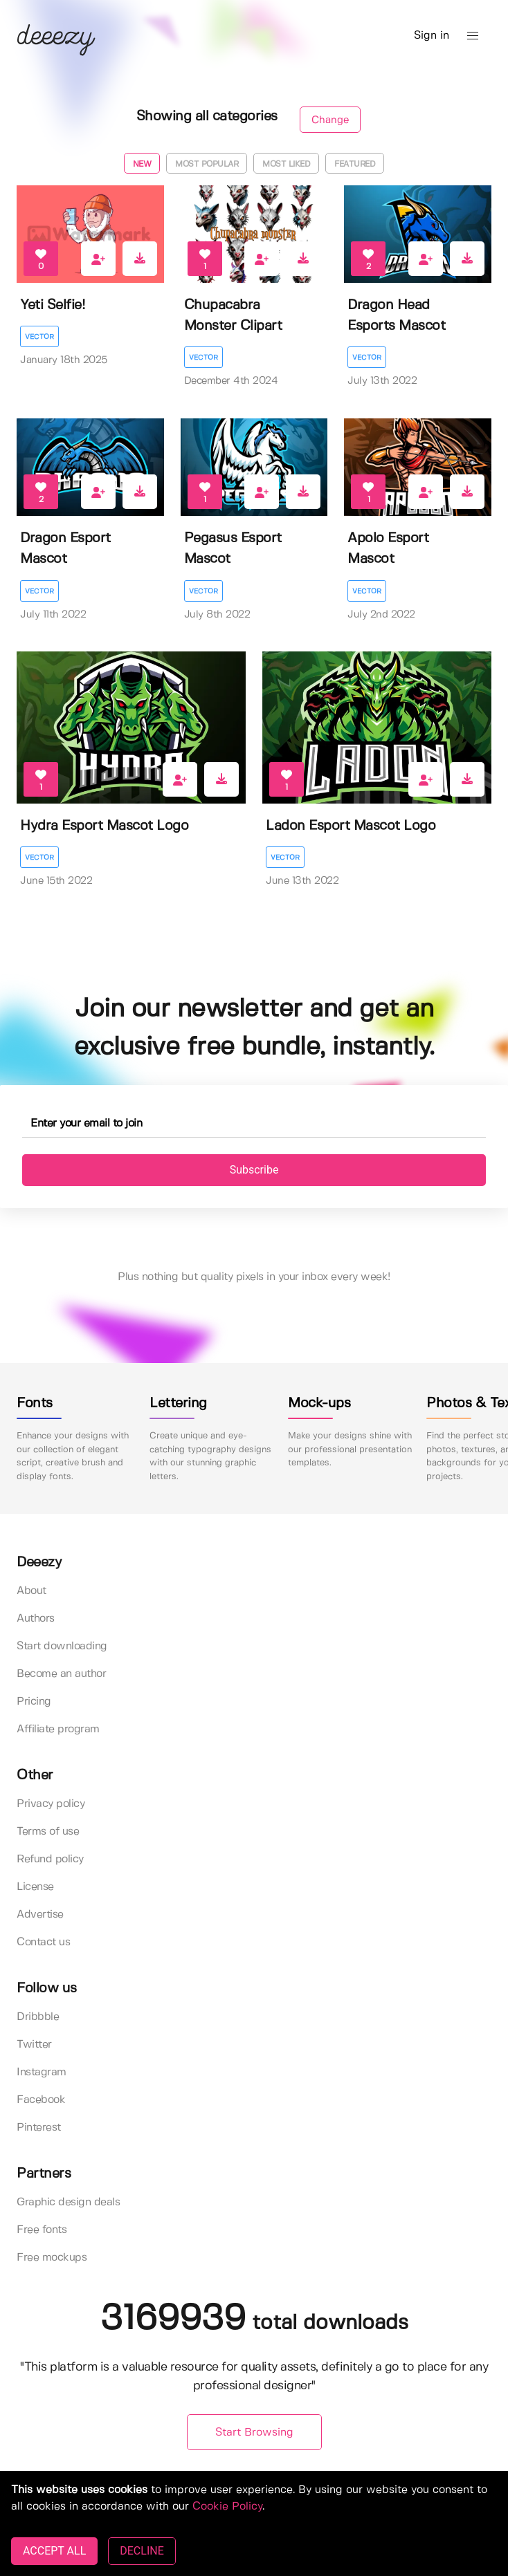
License (35, 1887)
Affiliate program (58, 1729)
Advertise (40, 1914)
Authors (36, 1618)
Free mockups (52, 2257)
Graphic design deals (68, 2202)
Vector (39, 336)
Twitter (34, 2044)
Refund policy (50, 1859)
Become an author (61, 1674)
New (142, 164)
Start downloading (62, 1646)
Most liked (286, 164)
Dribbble (38, 2017)
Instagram (41, 2072)
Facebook (41, 2100)
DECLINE (141, 2550)
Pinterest (39, 2127)
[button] (473, 36)
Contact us (43, 1942)
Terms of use (48, 1831)
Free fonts (41, 2230)
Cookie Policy (227, 2506)
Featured (354, 164)
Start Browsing (254, 2432)
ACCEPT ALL (54, 2550)
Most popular (206, 164)
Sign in (431, 35)
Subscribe (254, 1169)
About (31, 1591)
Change (330, 120)
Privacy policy (50, 1804)
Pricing (34, 1701)
